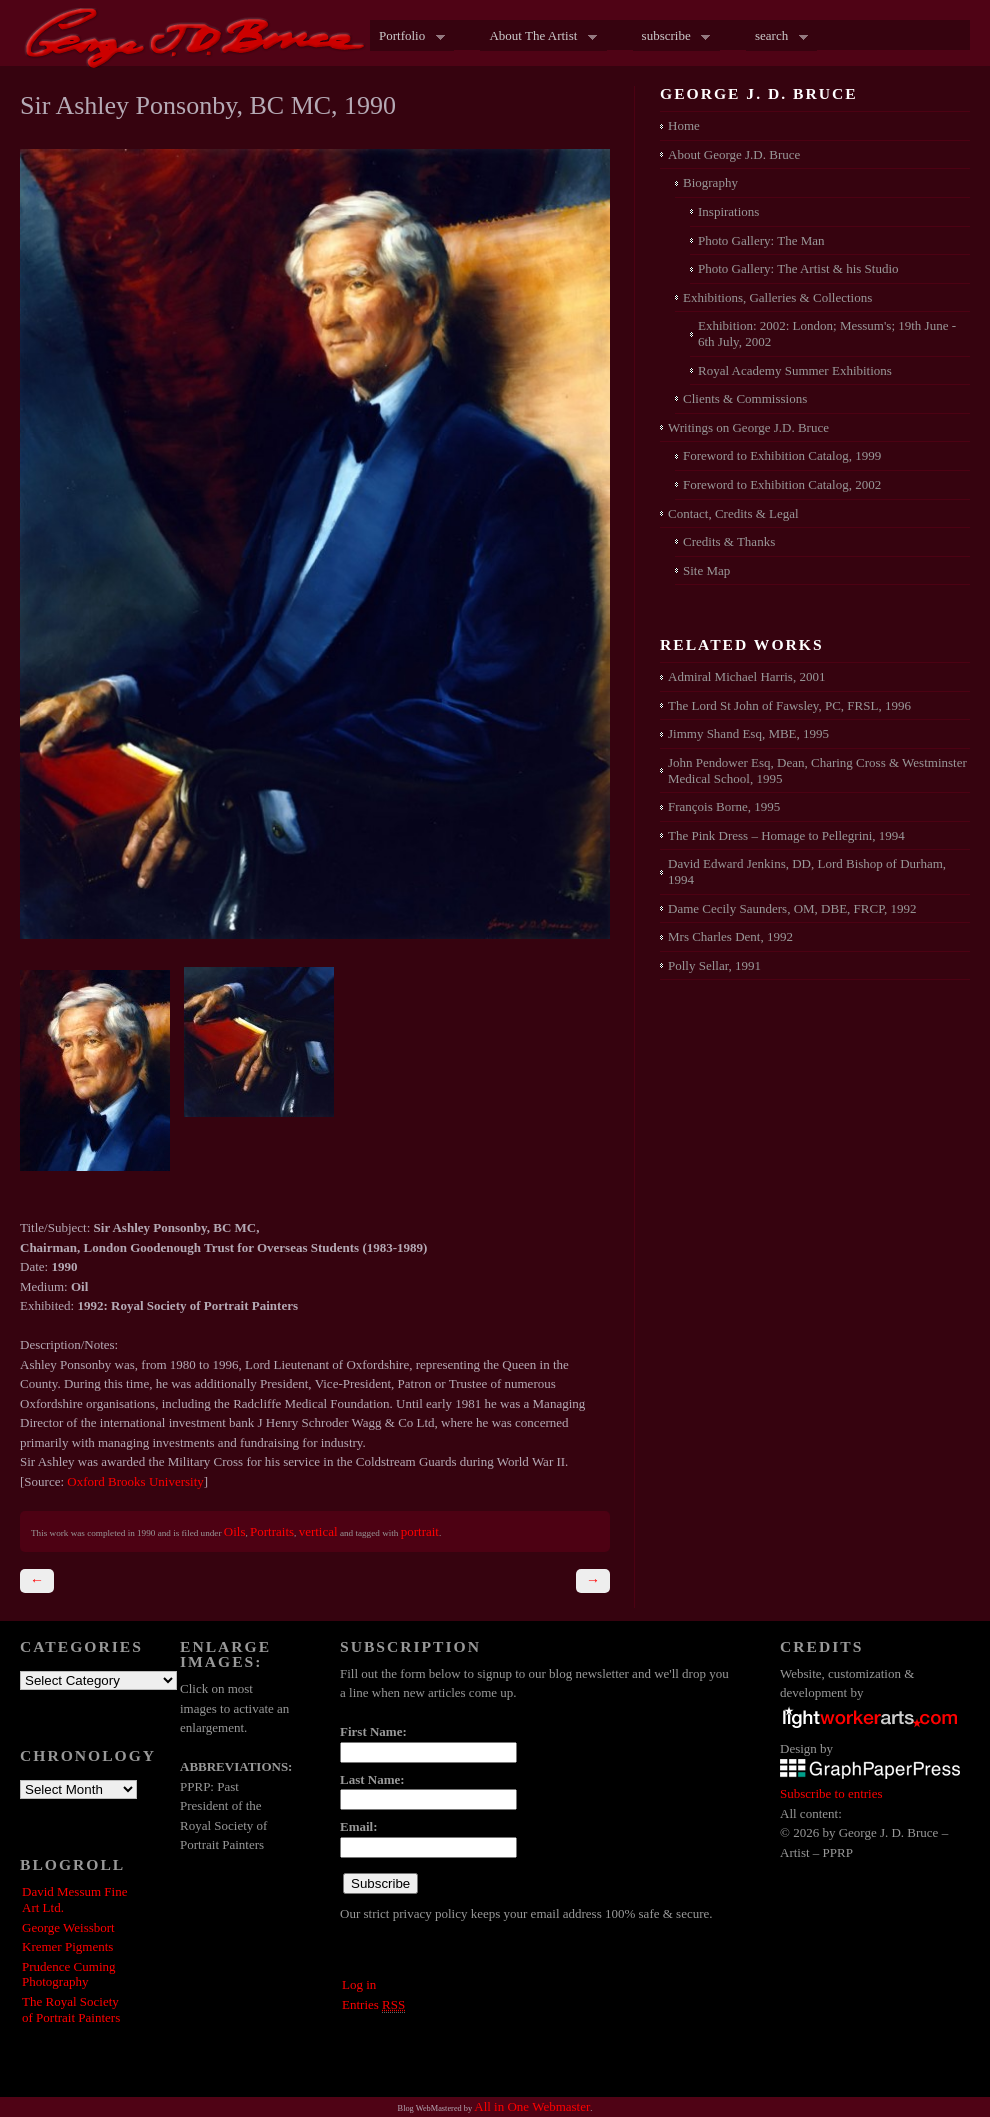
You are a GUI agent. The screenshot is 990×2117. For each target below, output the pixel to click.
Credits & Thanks (729, 541)
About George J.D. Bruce (734, 154)
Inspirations (728, 211)
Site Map (706, 570)
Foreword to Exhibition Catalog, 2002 (782, 484)
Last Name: (372, 1779)
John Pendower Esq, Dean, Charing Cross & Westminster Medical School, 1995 (817, 770)
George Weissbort (68, 1927)
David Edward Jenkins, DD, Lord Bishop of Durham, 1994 (807, 871)
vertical (318, 1531)
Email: (359, 1826)
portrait (420, 1531)
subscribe (672, 37)
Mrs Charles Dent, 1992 (730, 936)
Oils (235, 1531)
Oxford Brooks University (135, 1481)
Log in (359, 1984)
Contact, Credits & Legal (733, 513)
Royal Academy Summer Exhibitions (795, 370)
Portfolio (407, 37)
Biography (710, 182)
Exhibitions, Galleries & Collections (777, 297)
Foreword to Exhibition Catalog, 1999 (782, 455)
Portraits (272, 1531)
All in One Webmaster (532, 2106)
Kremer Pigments (67, 1946)
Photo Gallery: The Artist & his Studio (798, 268)
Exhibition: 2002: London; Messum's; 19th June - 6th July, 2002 (827, 333)
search (777, 37)
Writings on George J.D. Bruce (748, 427)
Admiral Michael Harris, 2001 (746, 676)
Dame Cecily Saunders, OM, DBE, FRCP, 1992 (792, 908)
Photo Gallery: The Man (761, 240)
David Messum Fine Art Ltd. (74, 1899)
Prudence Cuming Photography (69, 1974)
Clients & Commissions (745, 398)
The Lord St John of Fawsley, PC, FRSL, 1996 (789, 705)
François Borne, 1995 (724, 806)
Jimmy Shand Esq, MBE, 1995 (748, 733)
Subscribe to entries (831, 1793)
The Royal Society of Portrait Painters (71, 2009)
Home (684, 125)
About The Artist (538, 37)
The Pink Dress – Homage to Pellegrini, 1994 (786, 835)
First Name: (373, 1731)
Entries (373, 2005)
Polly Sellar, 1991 (714, 965)
